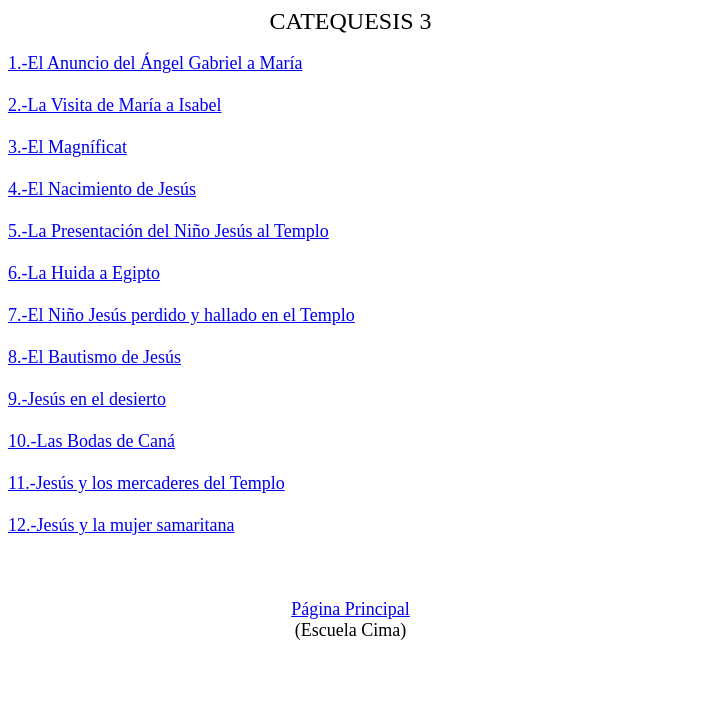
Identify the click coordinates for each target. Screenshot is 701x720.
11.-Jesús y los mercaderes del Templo (146, 483)
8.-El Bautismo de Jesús (94, 357)
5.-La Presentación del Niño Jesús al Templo (168, 231)
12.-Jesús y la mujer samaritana (121, 525)
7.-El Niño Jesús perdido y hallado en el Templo (181, 315)
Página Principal (350, 609)
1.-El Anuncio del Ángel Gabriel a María (155, 63)
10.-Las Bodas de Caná (91, 441)
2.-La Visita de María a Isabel (115, 105)
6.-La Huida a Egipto (84, 273)
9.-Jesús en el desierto (87, 399)
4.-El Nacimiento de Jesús (102, 189)
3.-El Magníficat (67, 147)
